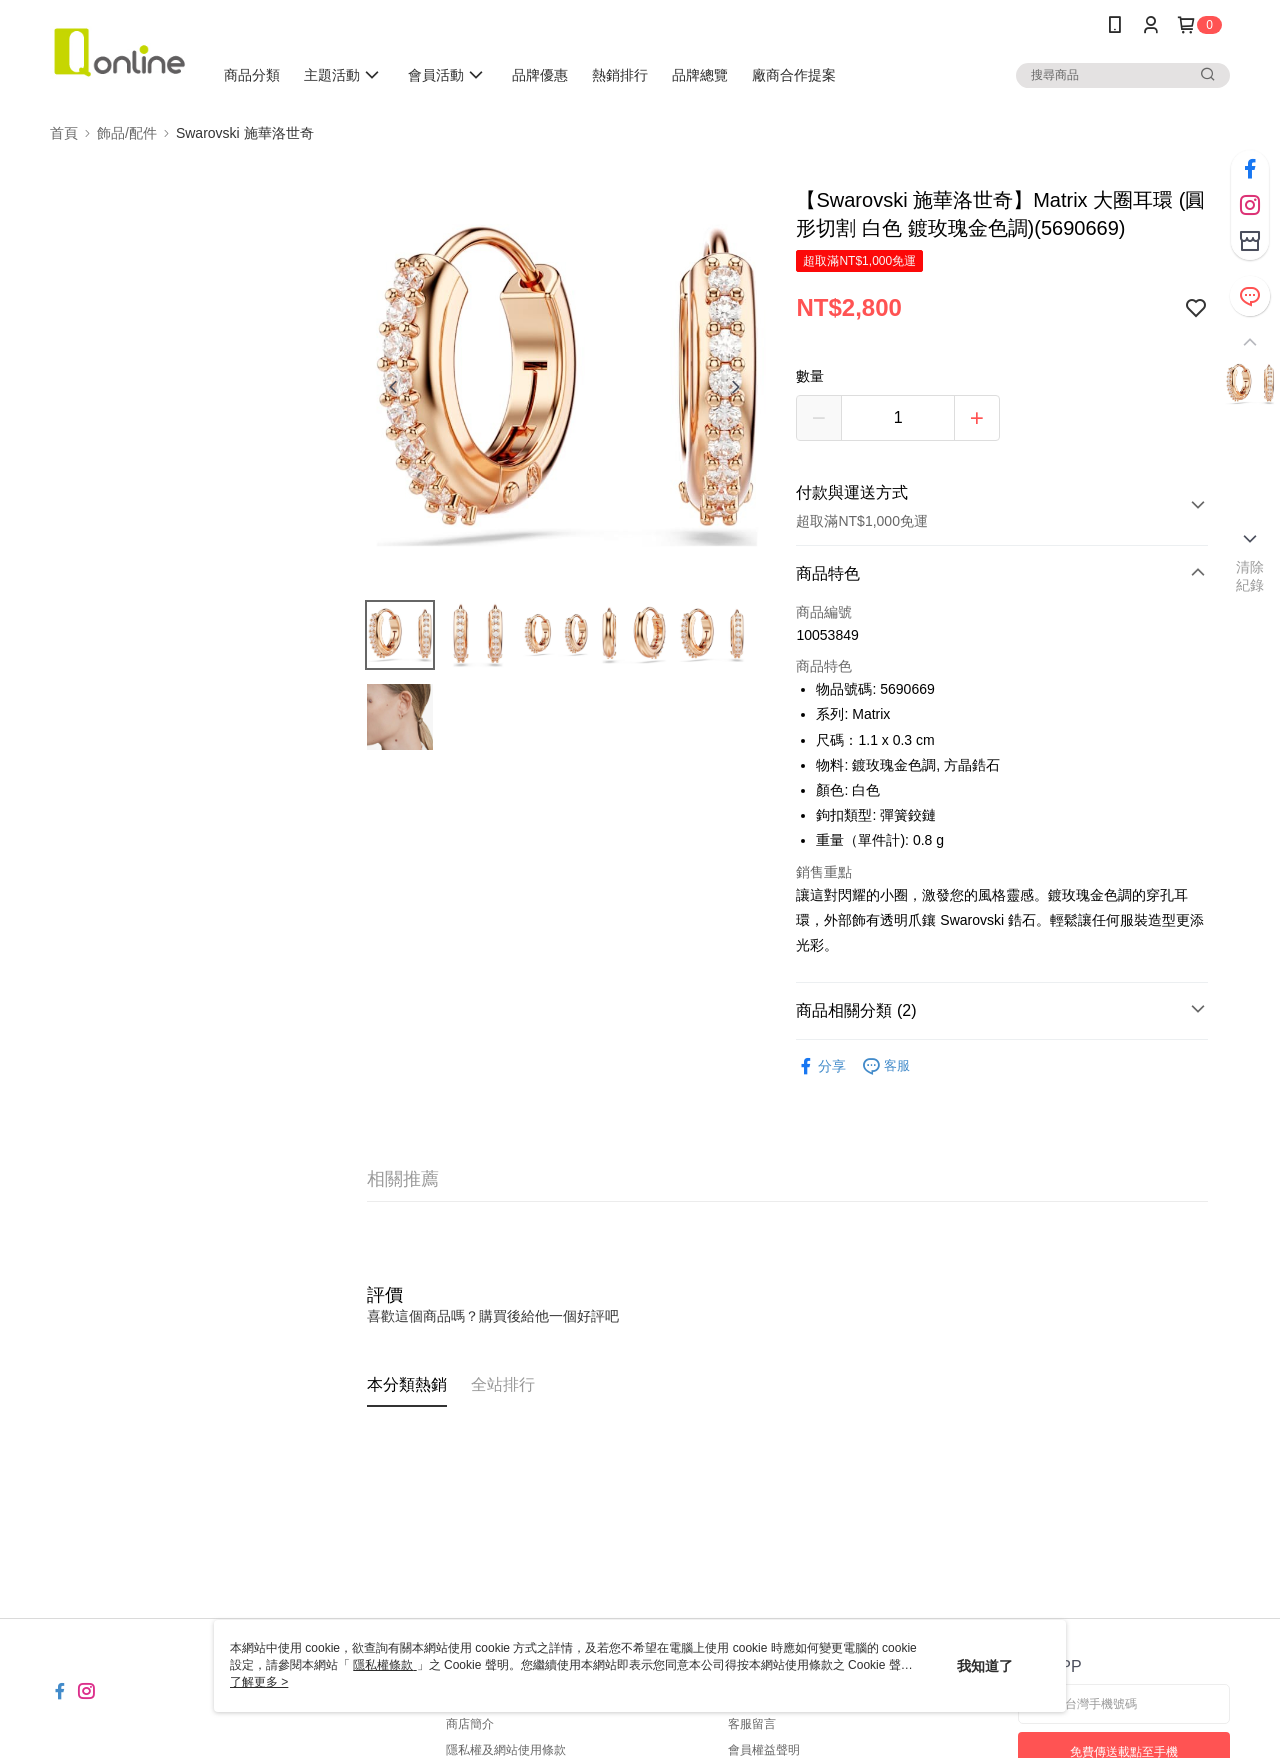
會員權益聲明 (764, 1750)
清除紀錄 (1250, 576)
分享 (821, 1066)
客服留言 (752, 1724)
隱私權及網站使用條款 (506, 1750)
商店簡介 (470, 1724)
